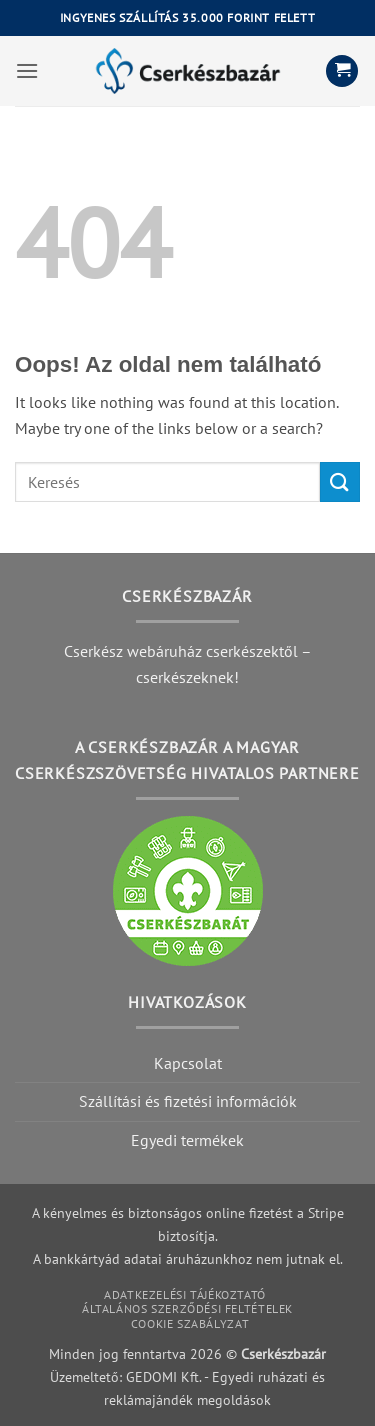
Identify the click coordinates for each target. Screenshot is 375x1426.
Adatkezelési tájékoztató (185, 1294)
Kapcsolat (188, 1063)
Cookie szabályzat (190, 1323)
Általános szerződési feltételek (187, 1308)
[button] (27, 70)
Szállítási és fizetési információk (188, 1101)
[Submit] (340, 481)
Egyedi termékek (187, 1140)
